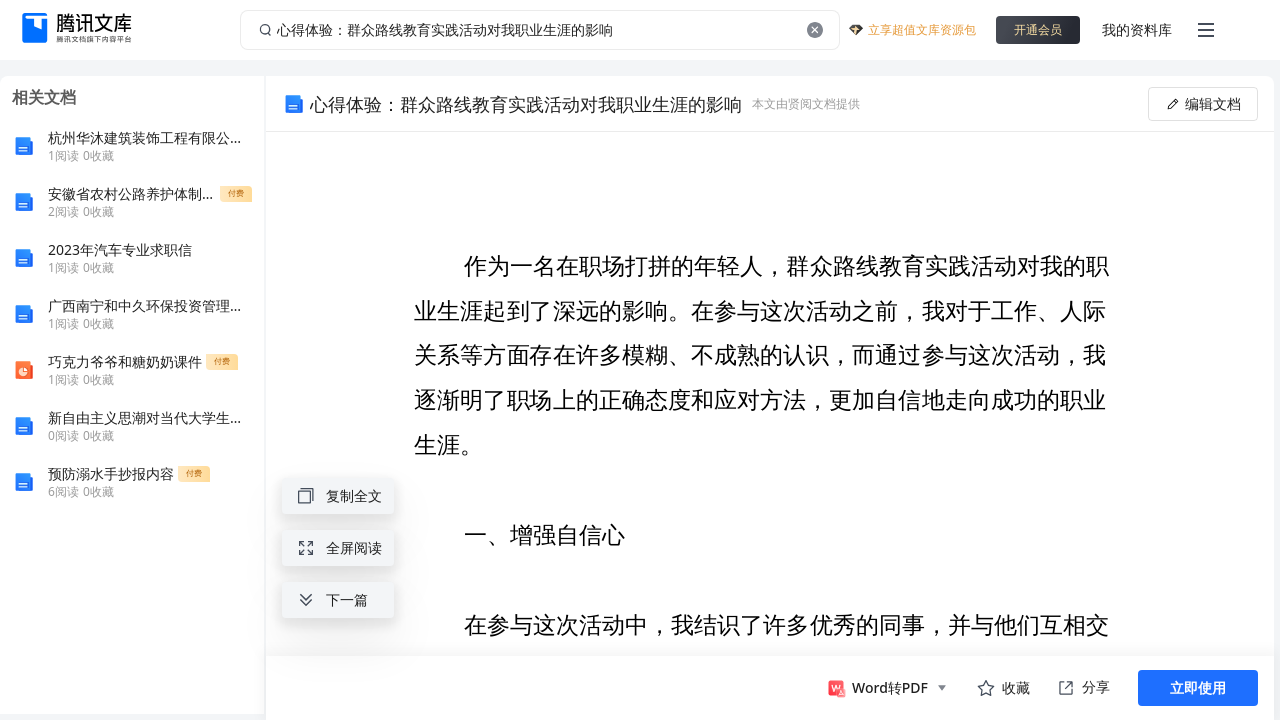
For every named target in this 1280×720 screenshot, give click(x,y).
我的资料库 (1137, 29)
